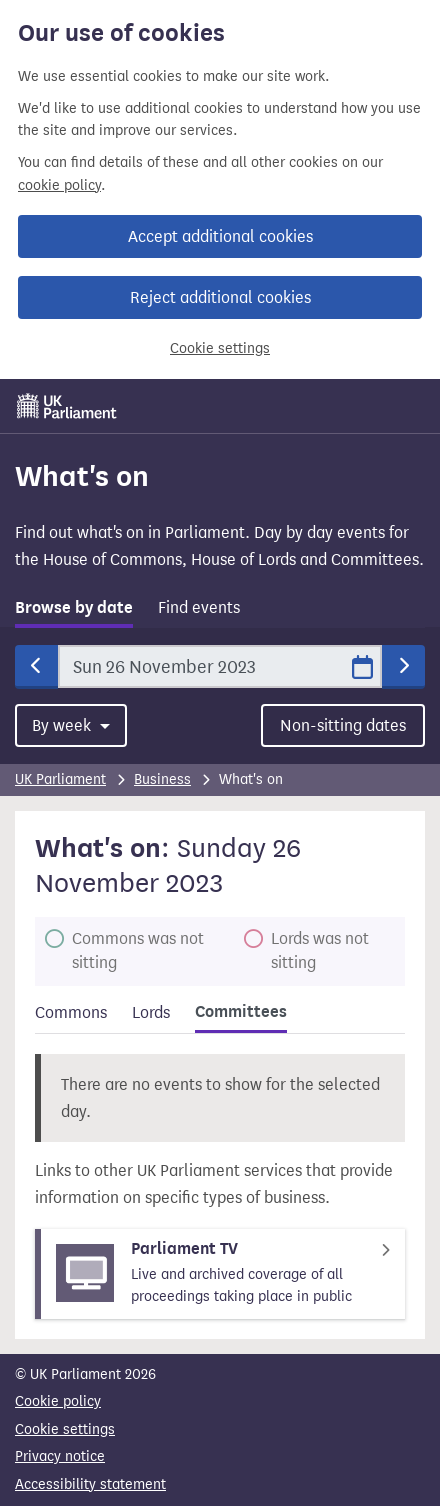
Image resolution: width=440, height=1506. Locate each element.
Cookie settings (220, 348)
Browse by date (74, 608)
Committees (241, 1012)
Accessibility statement (90, 1484)
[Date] (220, 666)
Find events (199, 607)
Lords (151, 1012)
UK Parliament (60, 779)
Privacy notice (60, 1456)
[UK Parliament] (67, 406)
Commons (71, 1012)
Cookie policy (58, 1401)
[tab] (74, 611)
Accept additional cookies (220, 236)
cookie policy (59, 185)
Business (162, 779)
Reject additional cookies (220, 297)
